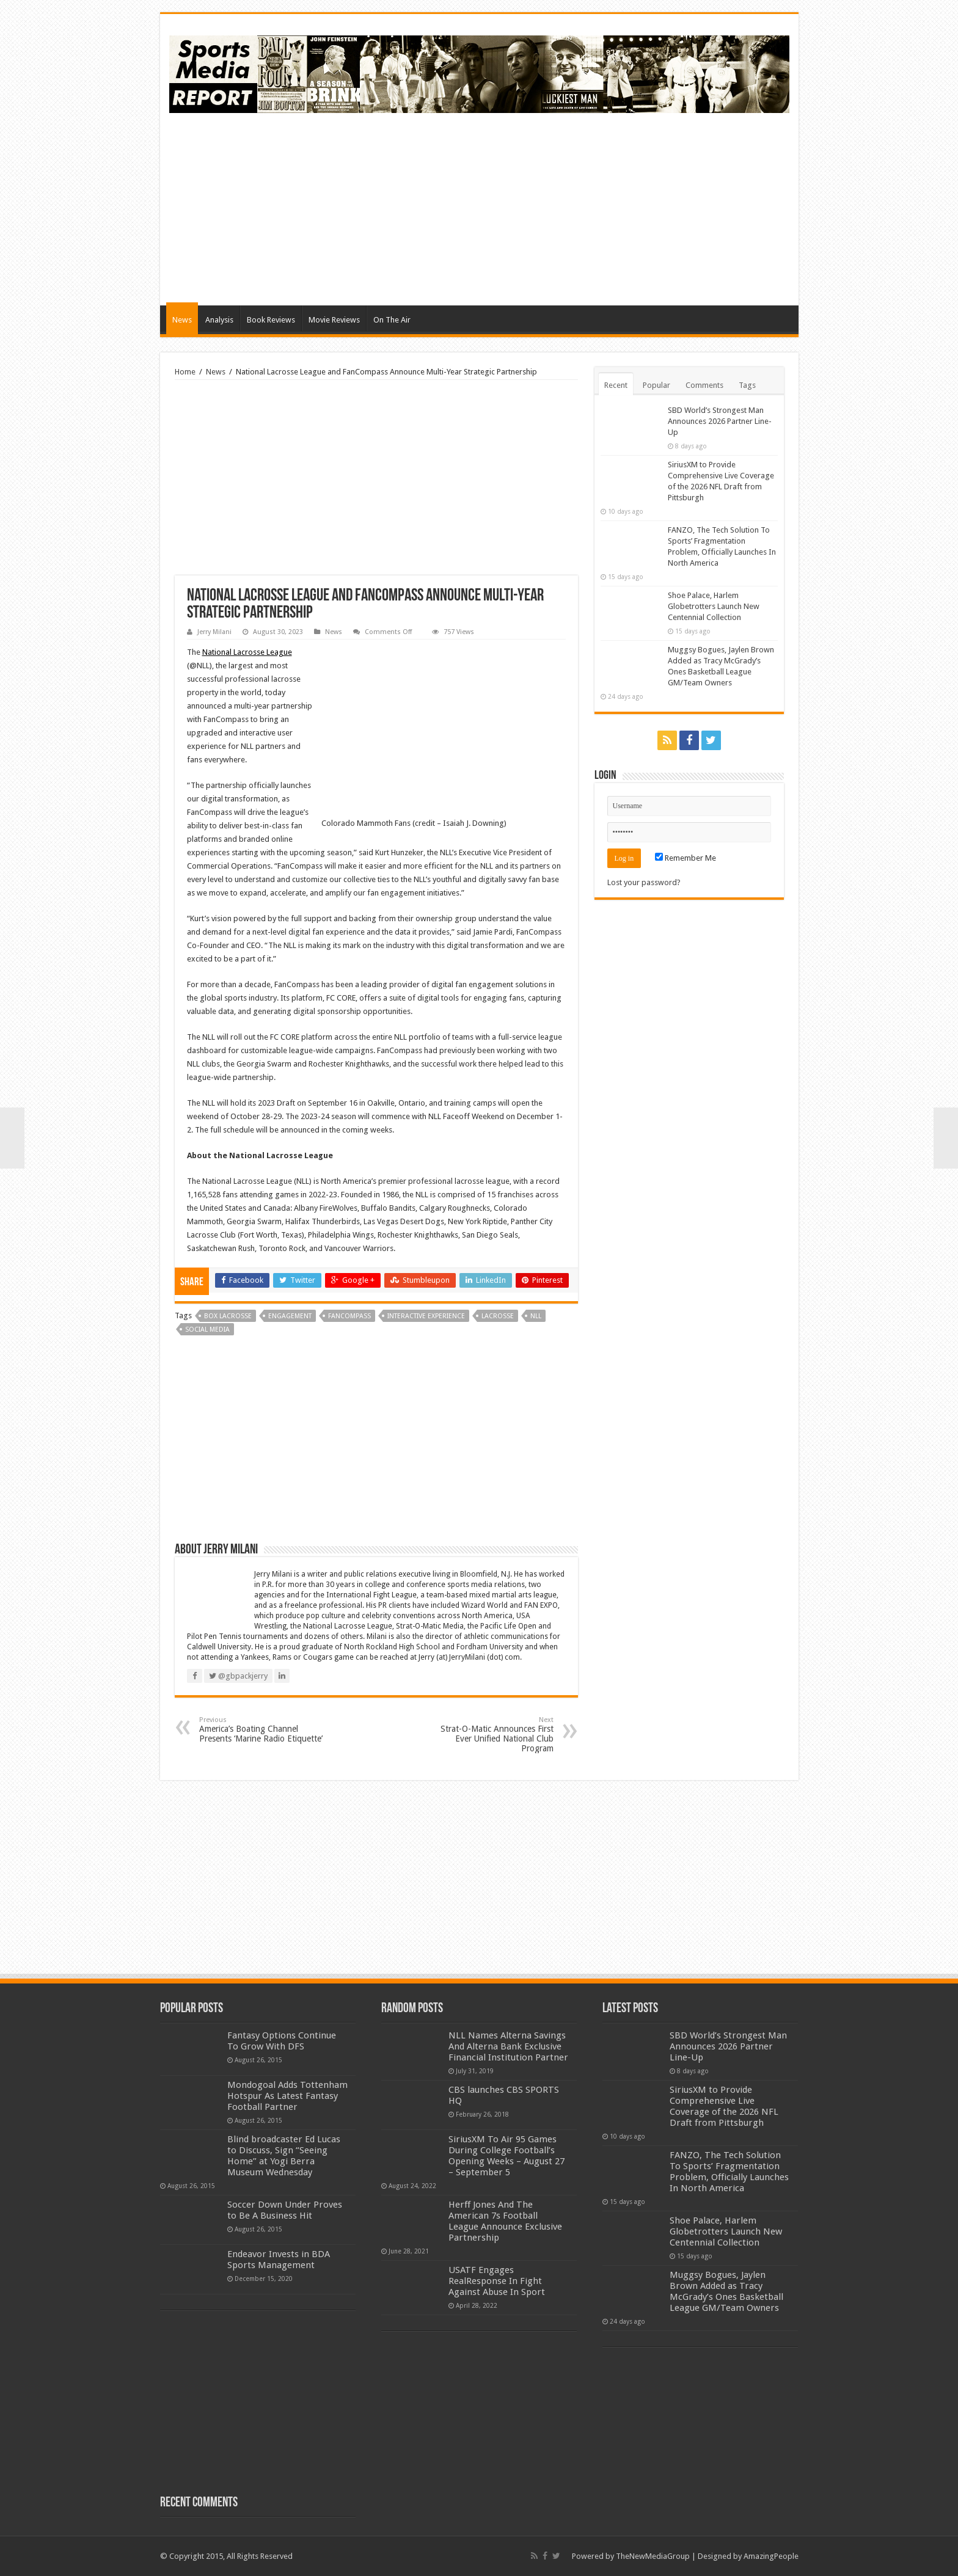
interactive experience (426, 1316)
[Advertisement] (567, 207)
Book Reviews (271, 319)
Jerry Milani (214, 632)
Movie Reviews (334, 319)
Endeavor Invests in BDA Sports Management (278, 2260)
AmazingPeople (771, 2556)
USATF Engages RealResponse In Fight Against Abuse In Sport (496, 2280)
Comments (704, 385)
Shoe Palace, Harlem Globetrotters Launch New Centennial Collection (713, 606)
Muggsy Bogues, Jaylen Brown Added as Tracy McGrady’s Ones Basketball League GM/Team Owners (726, 2291)
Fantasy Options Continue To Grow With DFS (281, 2041)
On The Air (392, 319)
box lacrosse (228, 1316)
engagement (290, 1316)
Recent (615, 385)
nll (535, 1316)
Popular (656, 385)
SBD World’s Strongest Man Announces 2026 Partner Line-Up (720, 421)
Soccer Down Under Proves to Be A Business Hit (284, 2210)
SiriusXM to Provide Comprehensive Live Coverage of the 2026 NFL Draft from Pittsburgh (724, 2106)
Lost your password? (644, 882)
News (182, 319)
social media (207, 1330)
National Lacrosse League (247, 652)
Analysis (219, 319)
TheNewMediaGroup (653, 2556)
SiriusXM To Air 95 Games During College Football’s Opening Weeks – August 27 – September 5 (506, 2156)
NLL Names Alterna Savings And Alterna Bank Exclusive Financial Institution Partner (508, 2046)
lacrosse (497, 1316)
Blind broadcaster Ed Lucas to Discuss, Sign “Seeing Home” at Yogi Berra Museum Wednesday (283, 2156)
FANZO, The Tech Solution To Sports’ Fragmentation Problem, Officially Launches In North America (729, 2172)
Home (185, 371)
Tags (747, 385)
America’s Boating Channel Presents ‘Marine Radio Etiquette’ (261, 1729)
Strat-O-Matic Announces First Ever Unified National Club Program (491, 1734)
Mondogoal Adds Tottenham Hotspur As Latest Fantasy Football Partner (287, 2095)
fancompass (349, 1316)
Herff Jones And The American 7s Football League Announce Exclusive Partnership (505, 2221)
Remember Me (685, 858)
